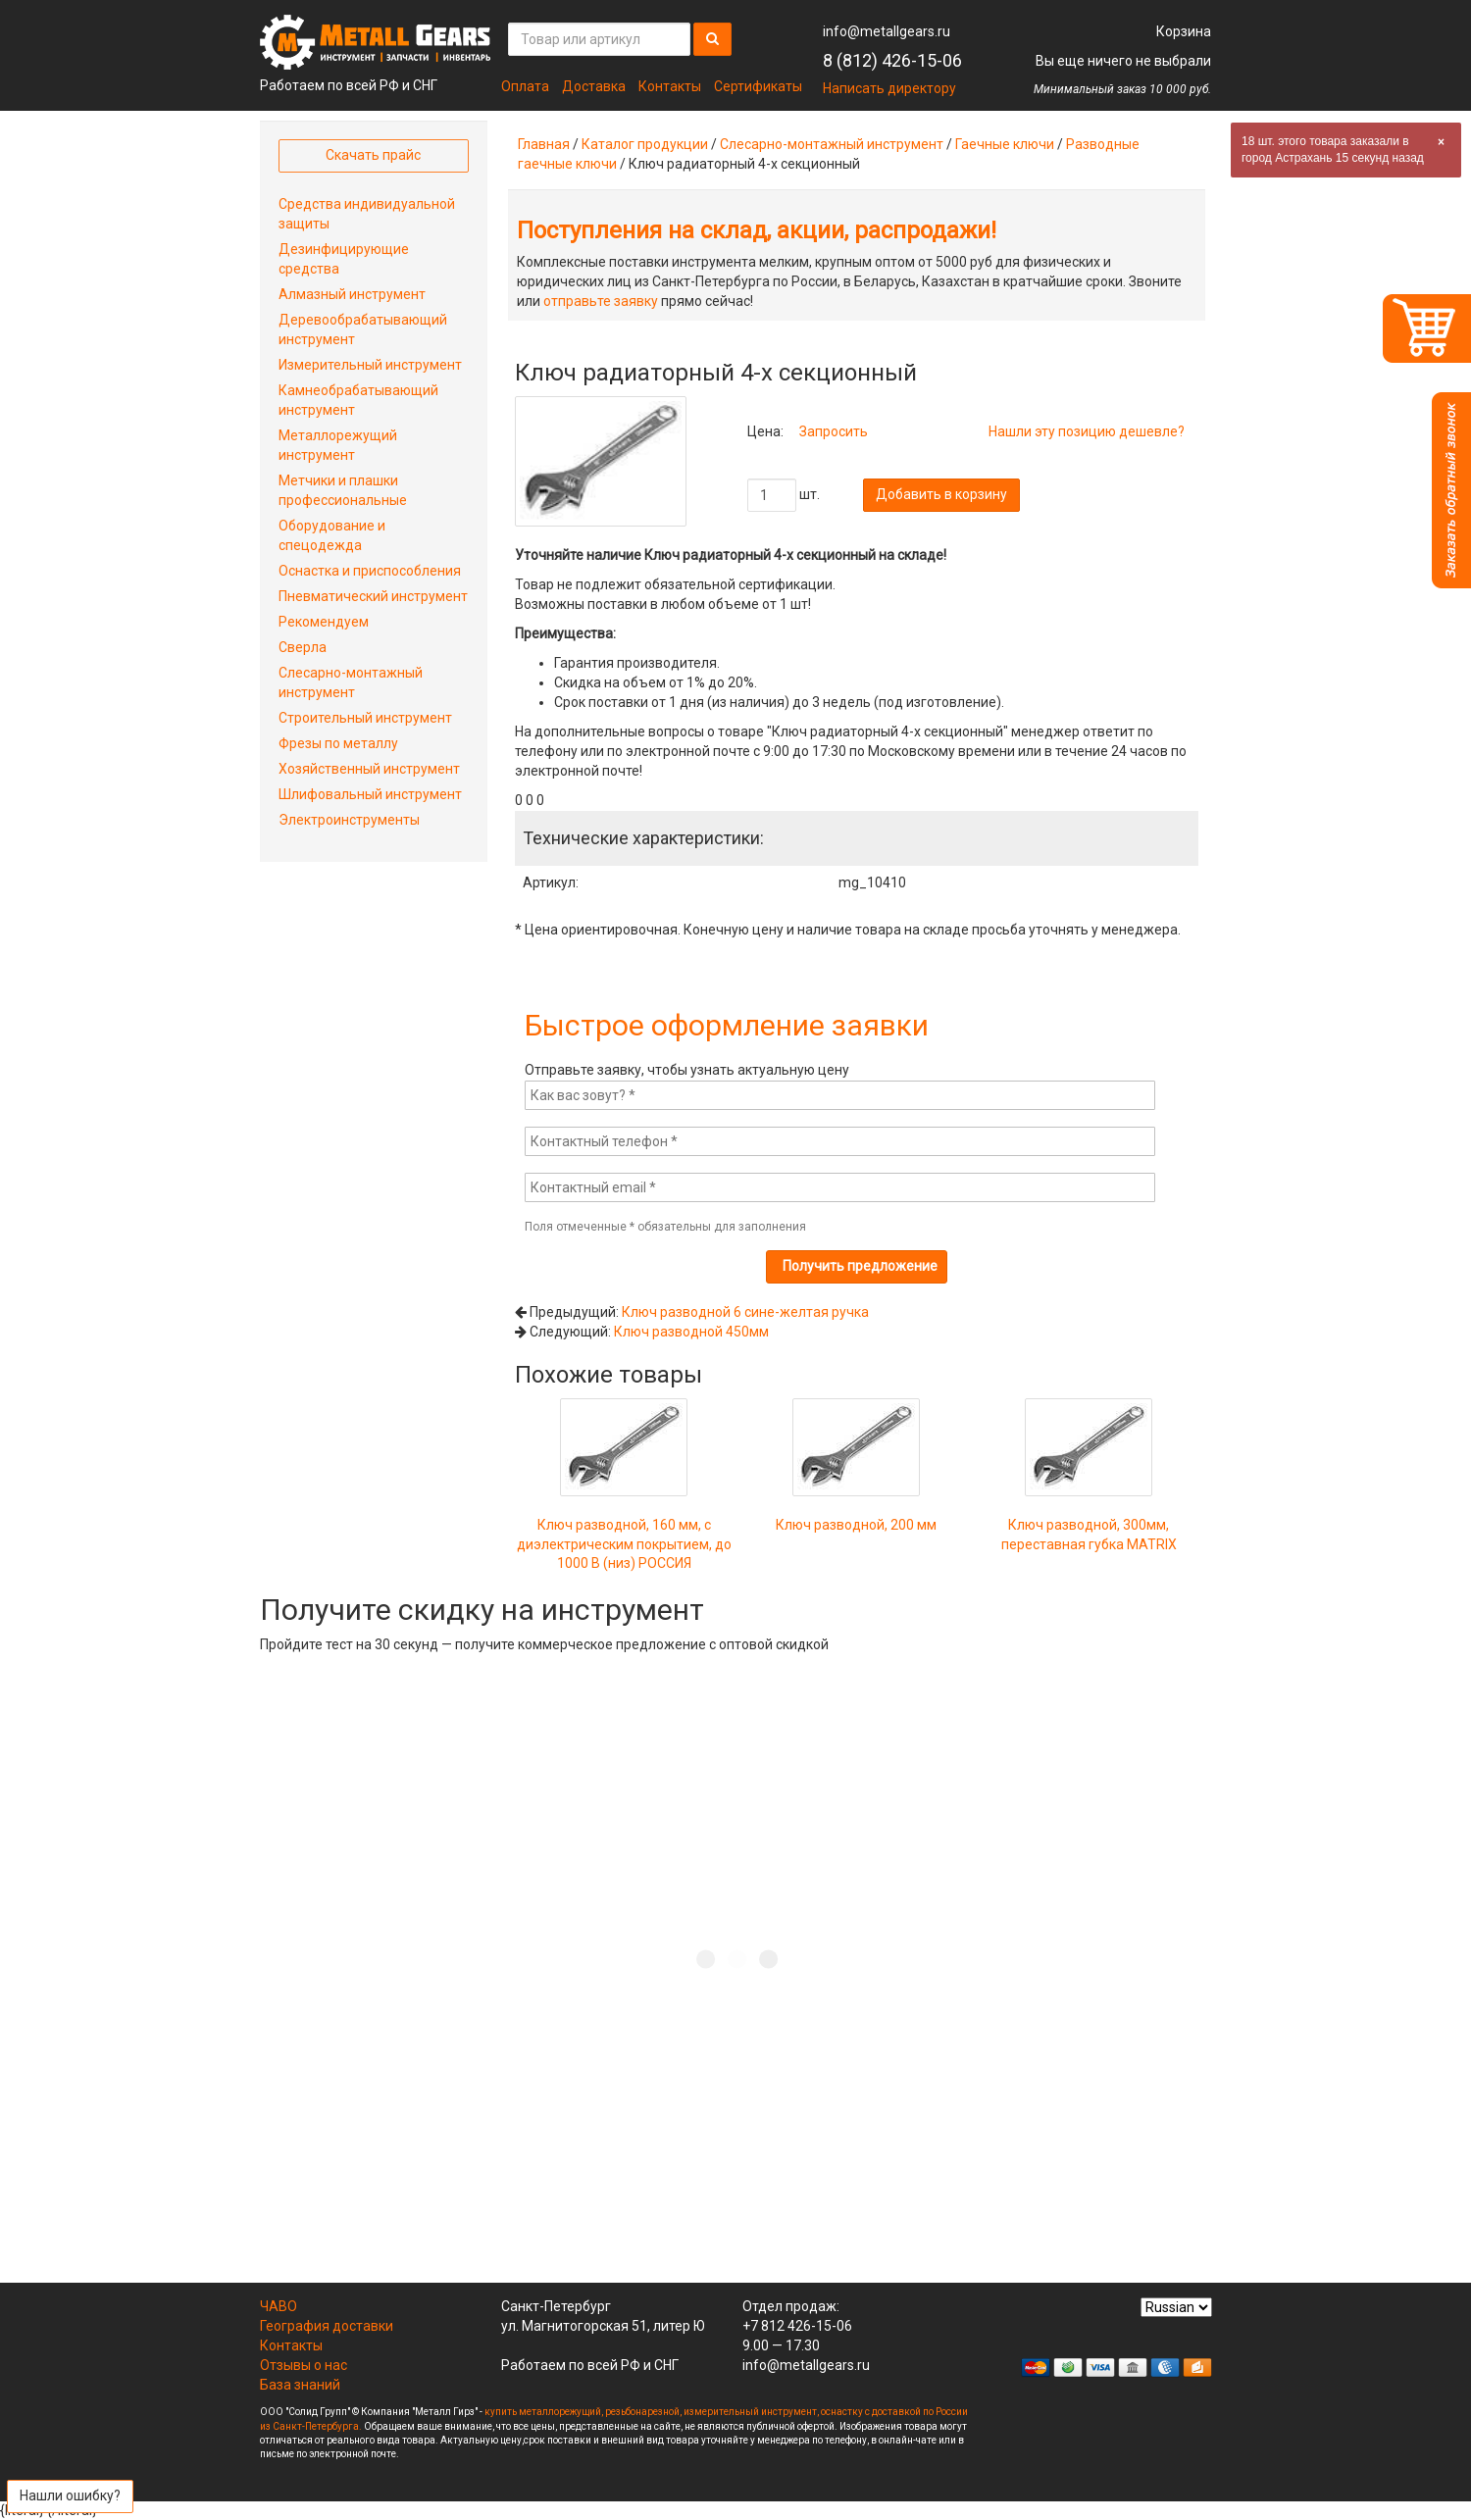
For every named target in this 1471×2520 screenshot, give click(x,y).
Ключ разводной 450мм (691, 1331)
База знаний (300, 2385)
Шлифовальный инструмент (370, 794)
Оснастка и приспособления (370, 571)
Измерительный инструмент (370, 365)
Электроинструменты (349, 820)
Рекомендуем (324, 622)
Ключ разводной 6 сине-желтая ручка (745, 1312)
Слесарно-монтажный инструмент (831, 144)
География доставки (326, 2326)
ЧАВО (278, 2306)
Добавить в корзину (941, 494)
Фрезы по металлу (338, 743)
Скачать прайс (373, 155)
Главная (544, 144)
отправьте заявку (600, 301)
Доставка (594, 86)
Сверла (303, 647)
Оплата (525, 86)
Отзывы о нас (303, 2365)
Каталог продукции (645, 144)
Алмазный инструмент (352, 294)
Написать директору (889, 88)
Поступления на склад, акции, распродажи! (756, 230)
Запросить (833, 431)
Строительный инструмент (365, 718)
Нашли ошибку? (70, 2495)
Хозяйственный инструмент (369, 769)
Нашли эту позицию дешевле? (1087, 431)
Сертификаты (758, 86)
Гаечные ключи (1004, 144)
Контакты (669, 86)
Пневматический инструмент (373, 596)
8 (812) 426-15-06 (892, 60)
